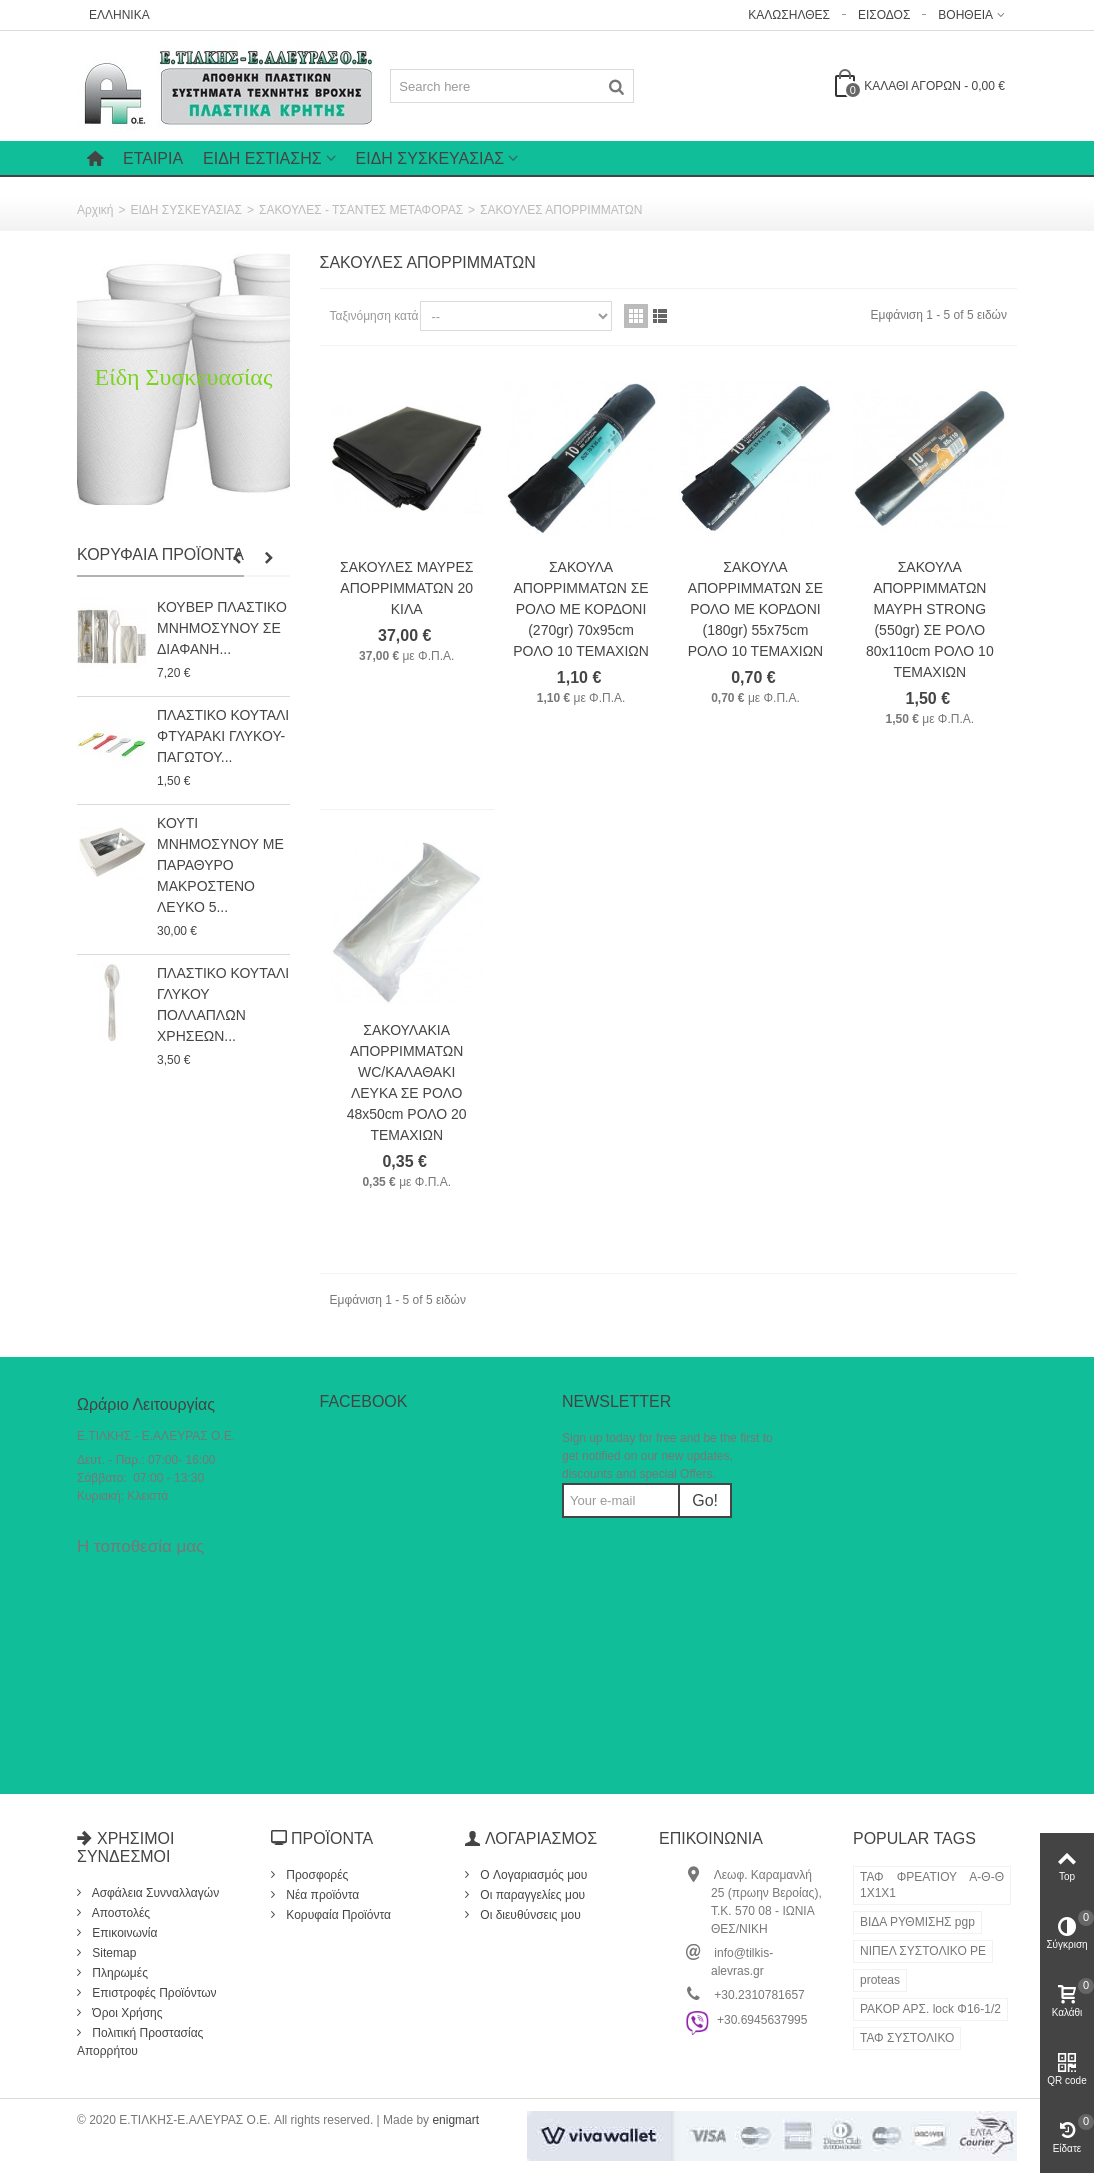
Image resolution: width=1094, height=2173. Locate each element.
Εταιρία (153, 158)
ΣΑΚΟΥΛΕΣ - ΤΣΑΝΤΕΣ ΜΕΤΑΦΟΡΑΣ (361, 210)
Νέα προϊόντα (321, 1895)
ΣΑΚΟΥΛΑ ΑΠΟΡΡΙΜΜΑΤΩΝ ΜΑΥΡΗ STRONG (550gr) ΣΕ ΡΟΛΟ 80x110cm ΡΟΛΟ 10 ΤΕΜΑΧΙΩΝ (930, 619)
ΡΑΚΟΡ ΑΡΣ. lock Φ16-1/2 (930, 2009)
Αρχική (95, 210)
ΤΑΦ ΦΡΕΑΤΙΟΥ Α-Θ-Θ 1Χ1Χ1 (932, 1885)
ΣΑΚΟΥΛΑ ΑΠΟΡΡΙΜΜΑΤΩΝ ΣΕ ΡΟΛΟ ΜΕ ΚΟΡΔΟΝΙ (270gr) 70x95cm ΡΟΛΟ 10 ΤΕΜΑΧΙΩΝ (581, 609)
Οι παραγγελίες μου (531, 1895)
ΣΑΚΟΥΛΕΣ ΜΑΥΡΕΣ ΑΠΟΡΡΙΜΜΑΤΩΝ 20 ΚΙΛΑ (406, 588)
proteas (880, 1980)
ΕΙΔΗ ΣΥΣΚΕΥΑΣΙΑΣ (430, 158)
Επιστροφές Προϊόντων (153, 1993)
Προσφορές (315, 1875)
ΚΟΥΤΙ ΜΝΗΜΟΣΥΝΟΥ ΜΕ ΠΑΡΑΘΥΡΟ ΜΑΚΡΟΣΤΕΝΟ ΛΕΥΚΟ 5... (220, 865)
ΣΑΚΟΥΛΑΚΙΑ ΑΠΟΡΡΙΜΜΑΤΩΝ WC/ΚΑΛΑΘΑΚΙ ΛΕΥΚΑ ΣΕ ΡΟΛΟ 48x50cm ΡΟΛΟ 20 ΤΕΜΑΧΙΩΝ (407, 1082)
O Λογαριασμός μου (532, 1875)
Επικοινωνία (123, 1933)
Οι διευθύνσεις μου (529, 1915)
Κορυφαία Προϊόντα (160, 554)
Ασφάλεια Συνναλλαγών (154, 1893)
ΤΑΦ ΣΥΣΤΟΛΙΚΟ (907, 2038)
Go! (705, 1500)
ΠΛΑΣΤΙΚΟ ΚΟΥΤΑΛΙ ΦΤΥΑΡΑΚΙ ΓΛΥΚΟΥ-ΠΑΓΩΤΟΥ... (223, 736)
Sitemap (112, 1953)
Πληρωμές (118, 1973)
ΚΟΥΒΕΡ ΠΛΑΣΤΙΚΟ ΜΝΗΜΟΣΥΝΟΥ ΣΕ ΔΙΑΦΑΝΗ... (222, 628)
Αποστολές (119, 1913)
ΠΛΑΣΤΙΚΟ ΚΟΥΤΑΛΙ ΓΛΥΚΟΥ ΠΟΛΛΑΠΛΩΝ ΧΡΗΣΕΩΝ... (223, 1004)
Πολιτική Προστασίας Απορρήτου (140, 2042)
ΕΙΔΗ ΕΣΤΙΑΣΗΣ (262, 158)
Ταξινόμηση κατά (374, 316)
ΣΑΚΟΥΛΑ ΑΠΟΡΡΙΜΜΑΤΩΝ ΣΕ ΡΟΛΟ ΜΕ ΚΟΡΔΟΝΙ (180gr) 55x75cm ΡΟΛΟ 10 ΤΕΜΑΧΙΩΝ (756, 609)
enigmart (455, 2120)
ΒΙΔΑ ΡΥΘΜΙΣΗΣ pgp (917, 1922)
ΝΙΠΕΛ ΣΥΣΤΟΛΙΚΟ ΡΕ (923, 1951)
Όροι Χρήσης (126, 2013)
